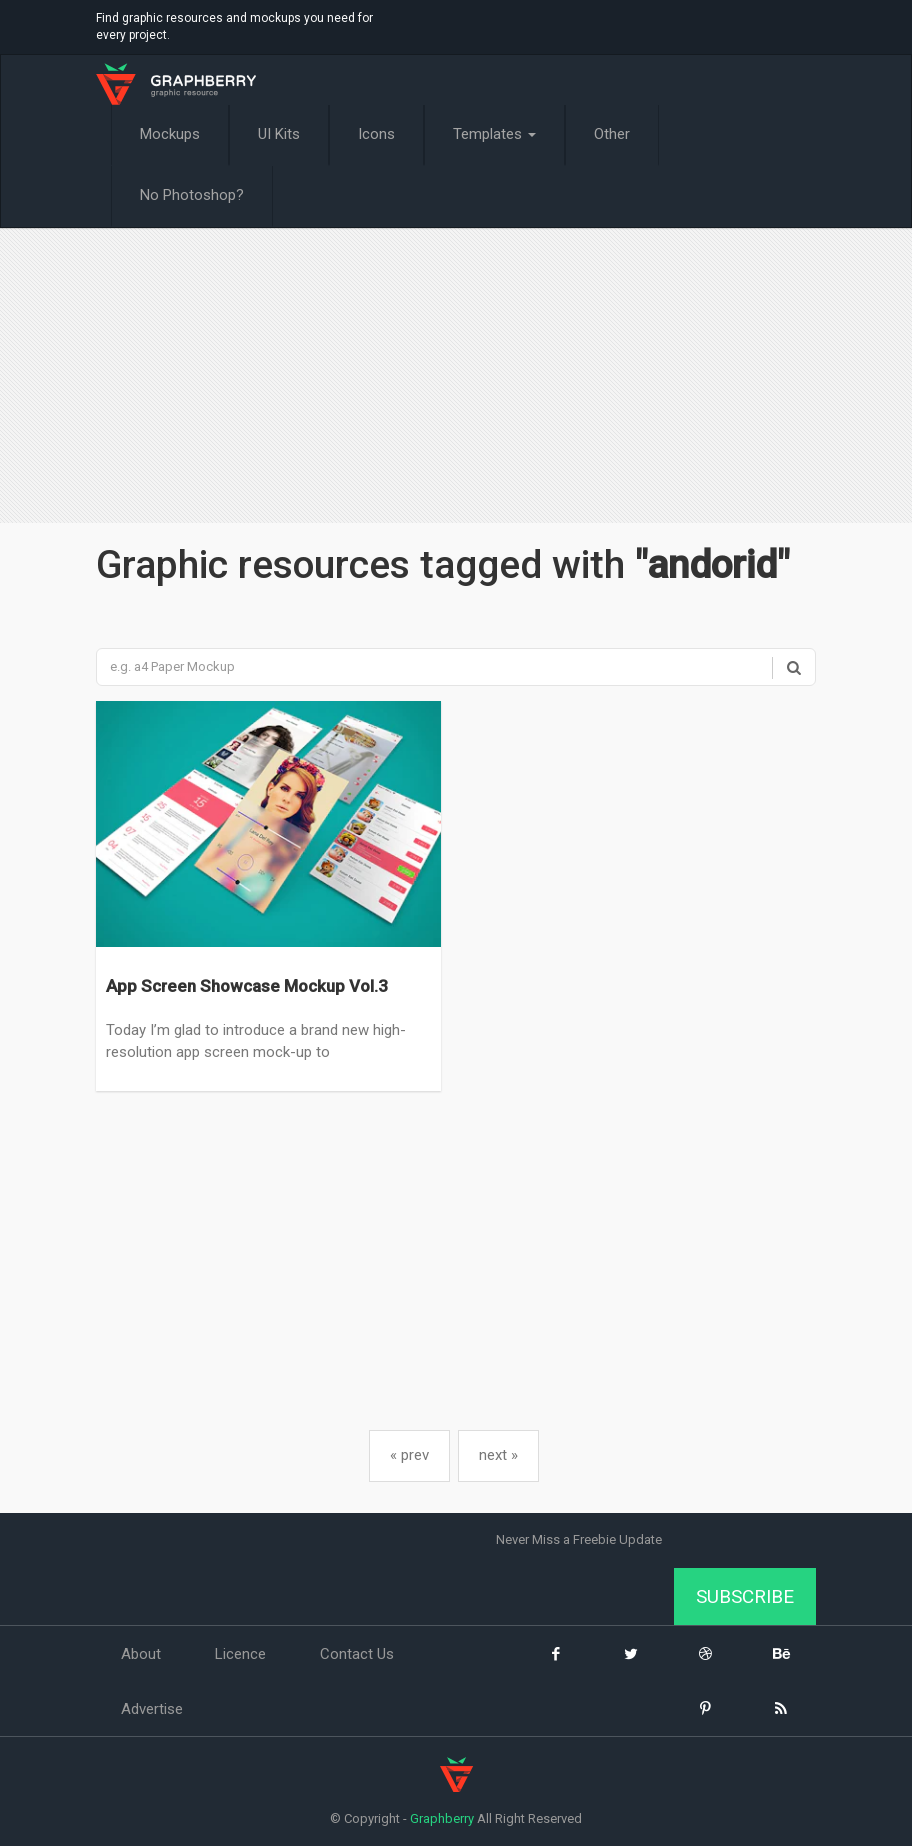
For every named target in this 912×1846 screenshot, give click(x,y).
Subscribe (745, 1596)
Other (612, 134)
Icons (376, 134)
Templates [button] (494, 134)
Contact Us (357, 1654)
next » (498, 1455)
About (141, 1654)
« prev (409, 1455)
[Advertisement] (456, 378)
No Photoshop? (192, 195)
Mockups (170, 134)
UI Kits (279, 134)
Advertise (152, 1709)
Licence (240, 1654)
